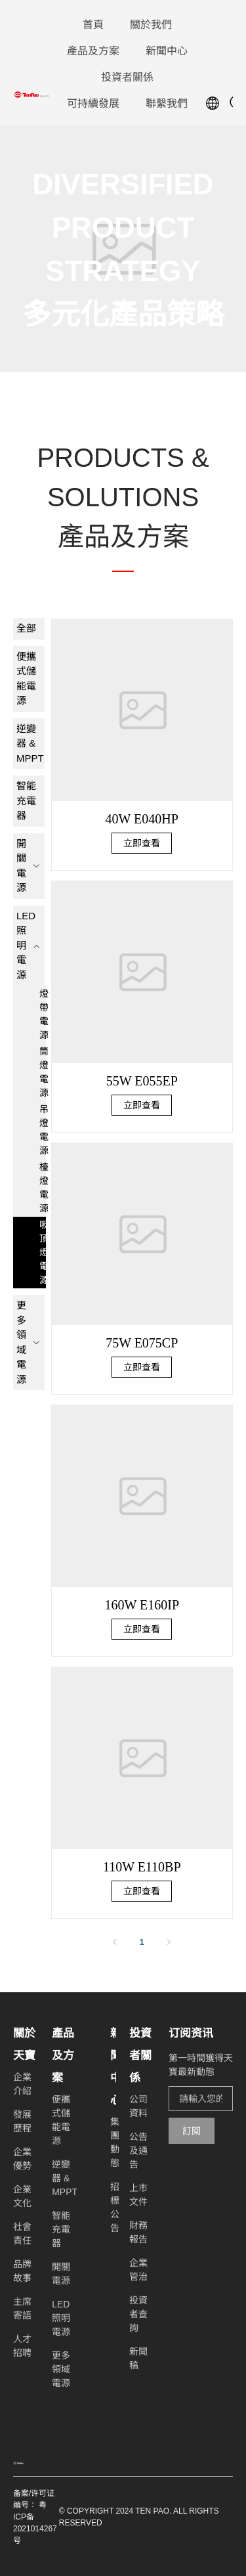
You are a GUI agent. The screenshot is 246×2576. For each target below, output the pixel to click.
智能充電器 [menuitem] (26, 800)
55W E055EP (142, 1081)
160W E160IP (141, 1605)
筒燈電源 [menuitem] (42, 1072)
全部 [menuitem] (26, 628)
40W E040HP (142, 819)
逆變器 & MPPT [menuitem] (30, 743)
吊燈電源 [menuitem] (42, 1130)
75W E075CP (142, 1343)
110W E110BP (142, 1867)
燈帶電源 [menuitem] (42, 1014)
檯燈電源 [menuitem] (42, 1187)
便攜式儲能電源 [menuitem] (26, 679)
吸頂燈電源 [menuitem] (42, 1252)
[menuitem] (93, 24)
